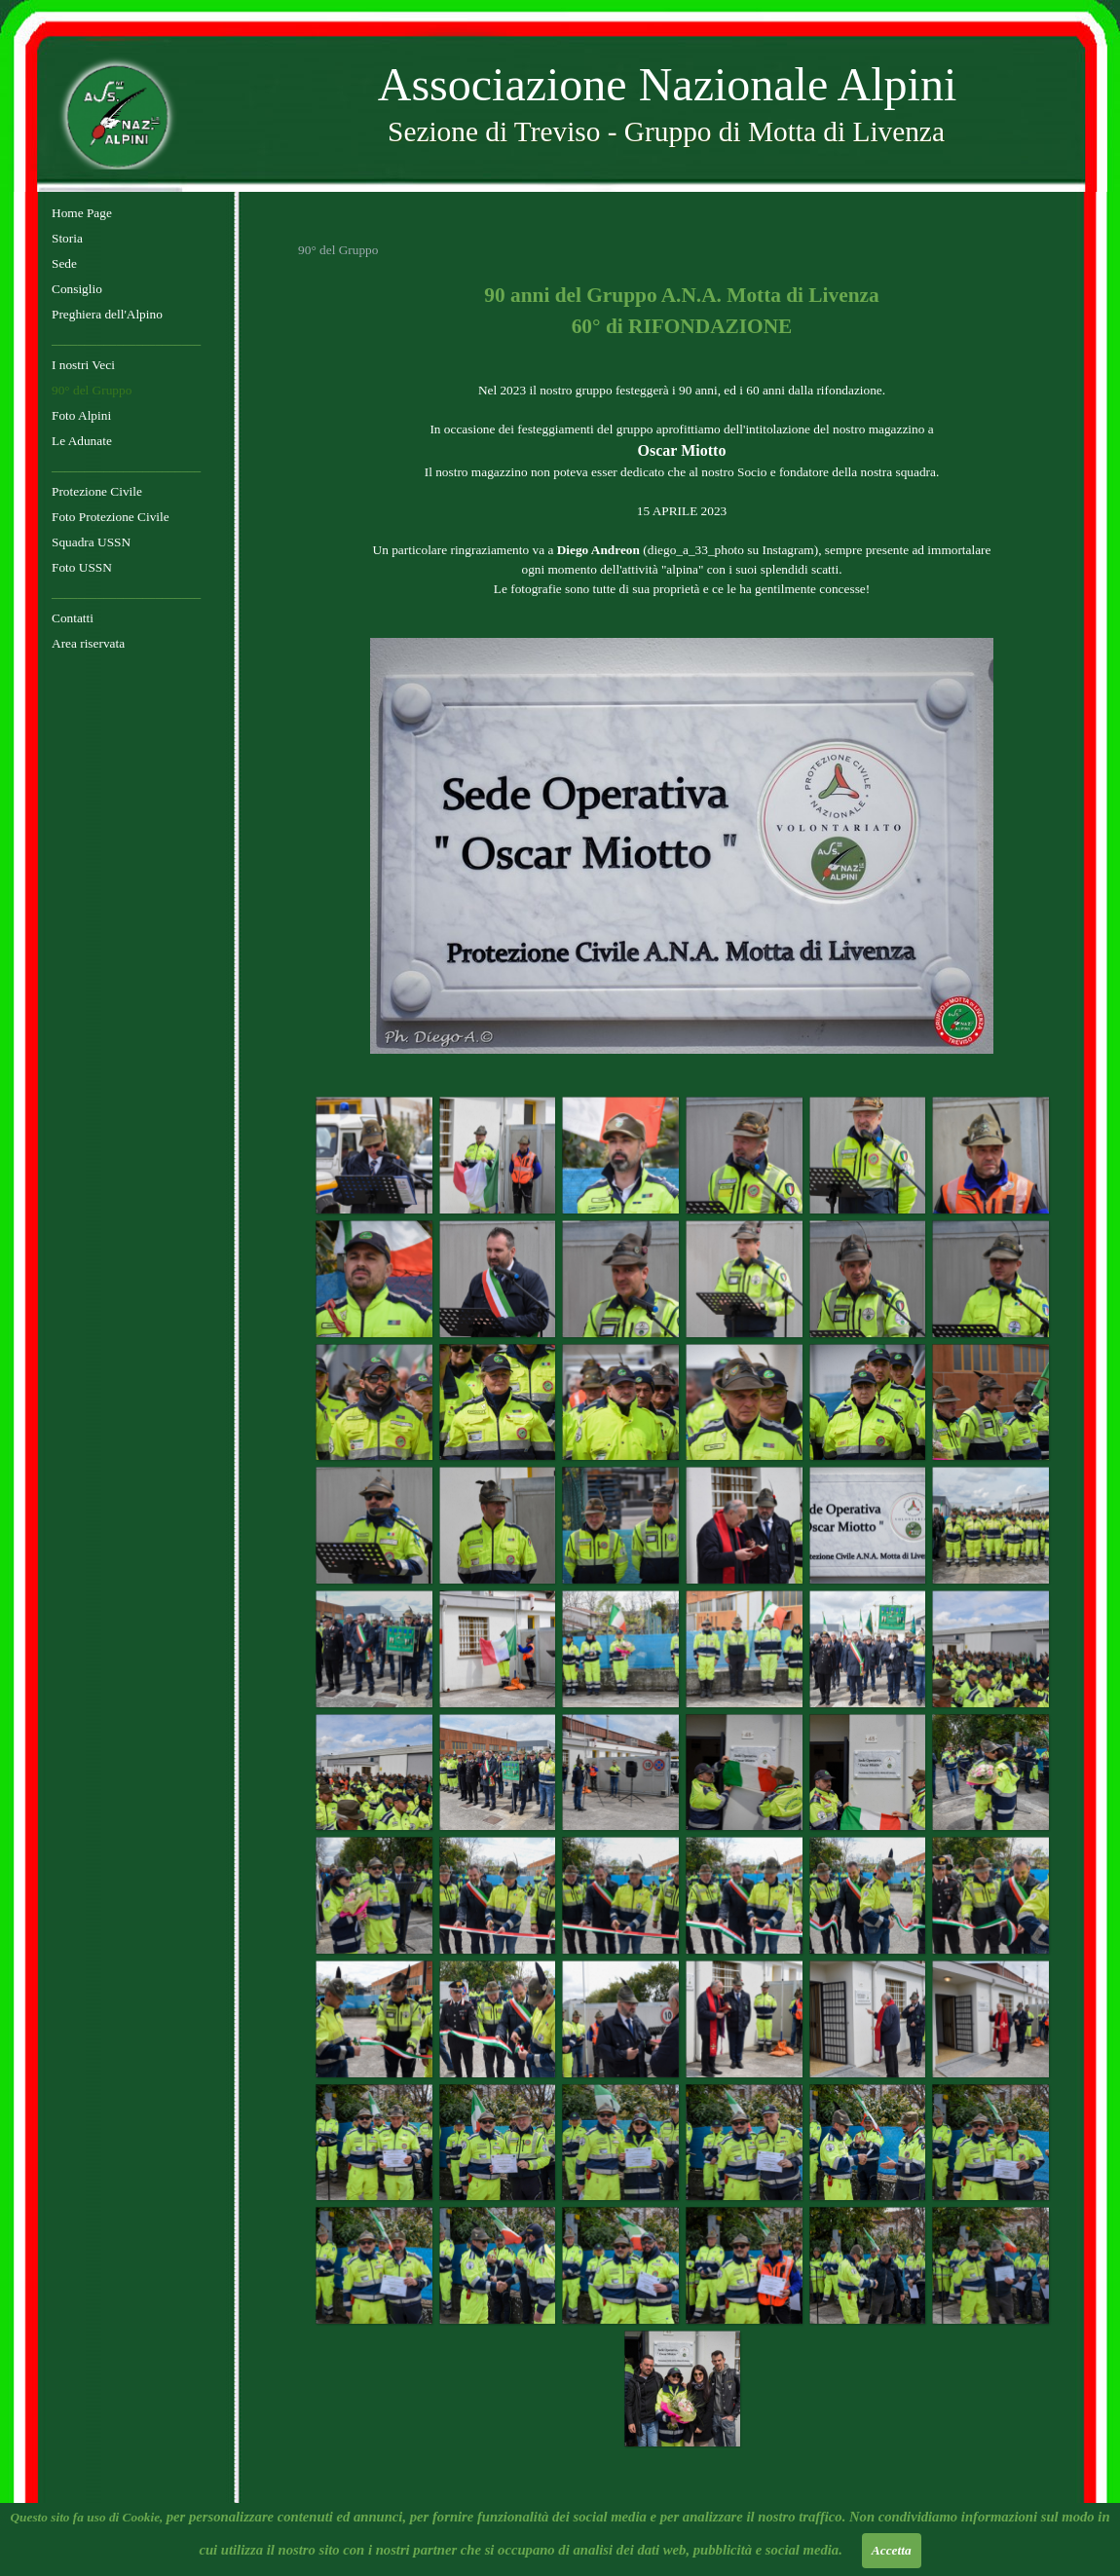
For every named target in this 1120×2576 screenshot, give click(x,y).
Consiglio (77, 288)
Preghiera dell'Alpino (107, 314)
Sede (64, 263)
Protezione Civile (97, 491)
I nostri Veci (83, 364)
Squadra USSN (91, 542)
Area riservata (88, 643)
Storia (67, 238)
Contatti (72, 618)
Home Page (82, 212)
